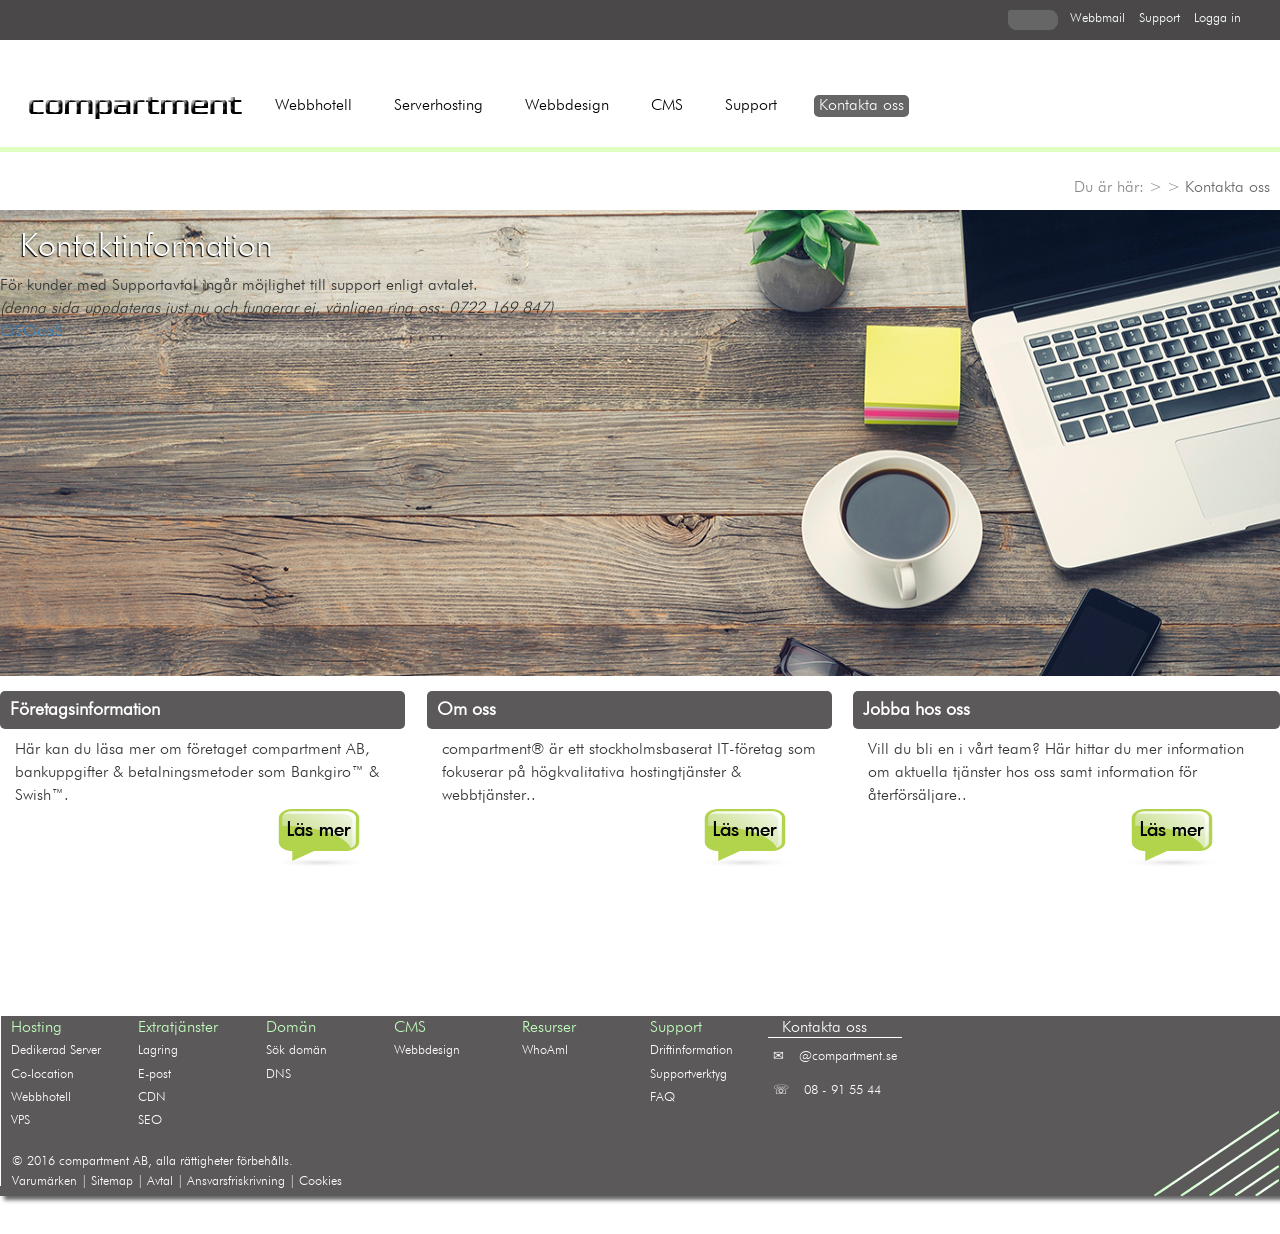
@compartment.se (848, 1056)
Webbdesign (567, 106)
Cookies (320, 1181)
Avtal (160, 1181)
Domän (291, 1028)
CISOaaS (31, 332)
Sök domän (296, 1050)
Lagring (158, 1050)
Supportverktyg (688, 1074)
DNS (278, 1074)
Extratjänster (178, 1028)
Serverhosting (438, 106)
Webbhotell (313, 106)
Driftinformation (691, 1050)
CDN (152, 1097)
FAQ (662, 1097)
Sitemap (112, 1181)
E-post (154, 1074)
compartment (94, 1161)
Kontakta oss (861, 106)
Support (751, 106)
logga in (1217, 18)
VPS (20, 1120)
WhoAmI (545, 1050)
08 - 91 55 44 (842, 1090)
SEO (150, 1120)
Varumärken (44, 1181)
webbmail (1097, 18)
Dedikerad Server (56, 1050)
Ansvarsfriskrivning (236, 1181)
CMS (667, 106)
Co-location (42, 1074)
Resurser (549, 1028)
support (1159, 18)
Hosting (36, 1028)
